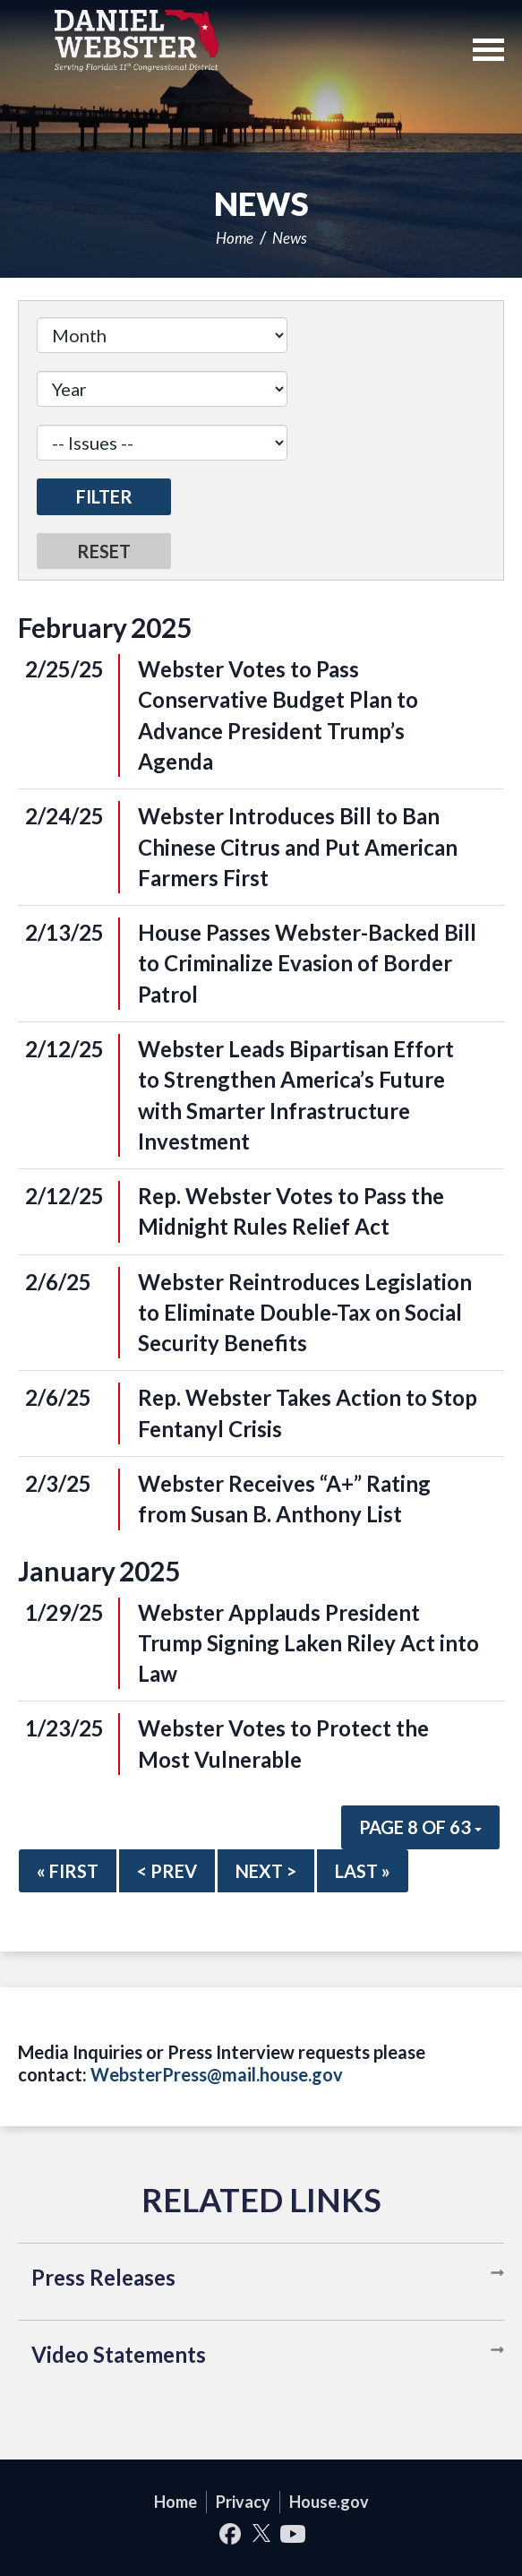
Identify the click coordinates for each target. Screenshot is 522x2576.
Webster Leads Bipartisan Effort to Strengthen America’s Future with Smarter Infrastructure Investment (296, 1095)
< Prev (167, 1871)
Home (234, 237)
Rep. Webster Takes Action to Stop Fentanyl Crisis (307, 1412)
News (289, 237)
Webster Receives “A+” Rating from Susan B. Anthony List (284, 1498)
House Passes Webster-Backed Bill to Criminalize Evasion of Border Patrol (307, 963)
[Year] (162, 389)
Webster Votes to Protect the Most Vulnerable (283, 1743)
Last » (362, 1871)
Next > (265, 1871)
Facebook (229, 2533)
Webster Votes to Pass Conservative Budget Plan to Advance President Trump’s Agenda (278, 715)
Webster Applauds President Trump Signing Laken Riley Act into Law (308, 1643)
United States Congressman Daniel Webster (136, 40)
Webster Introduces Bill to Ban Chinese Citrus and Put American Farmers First (298, 847)
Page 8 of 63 (420, 1827)
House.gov (329, 2501)
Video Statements (118, 2354)
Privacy (243, 2501)
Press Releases (103, 2277)
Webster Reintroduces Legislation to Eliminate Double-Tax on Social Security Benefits (305, 1313)
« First (67, 1871)
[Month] (162, 335)
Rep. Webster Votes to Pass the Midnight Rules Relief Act (291, 1211)
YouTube (292, 2533)
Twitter (261, 2533)
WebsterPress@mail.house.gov (216, 2074)
